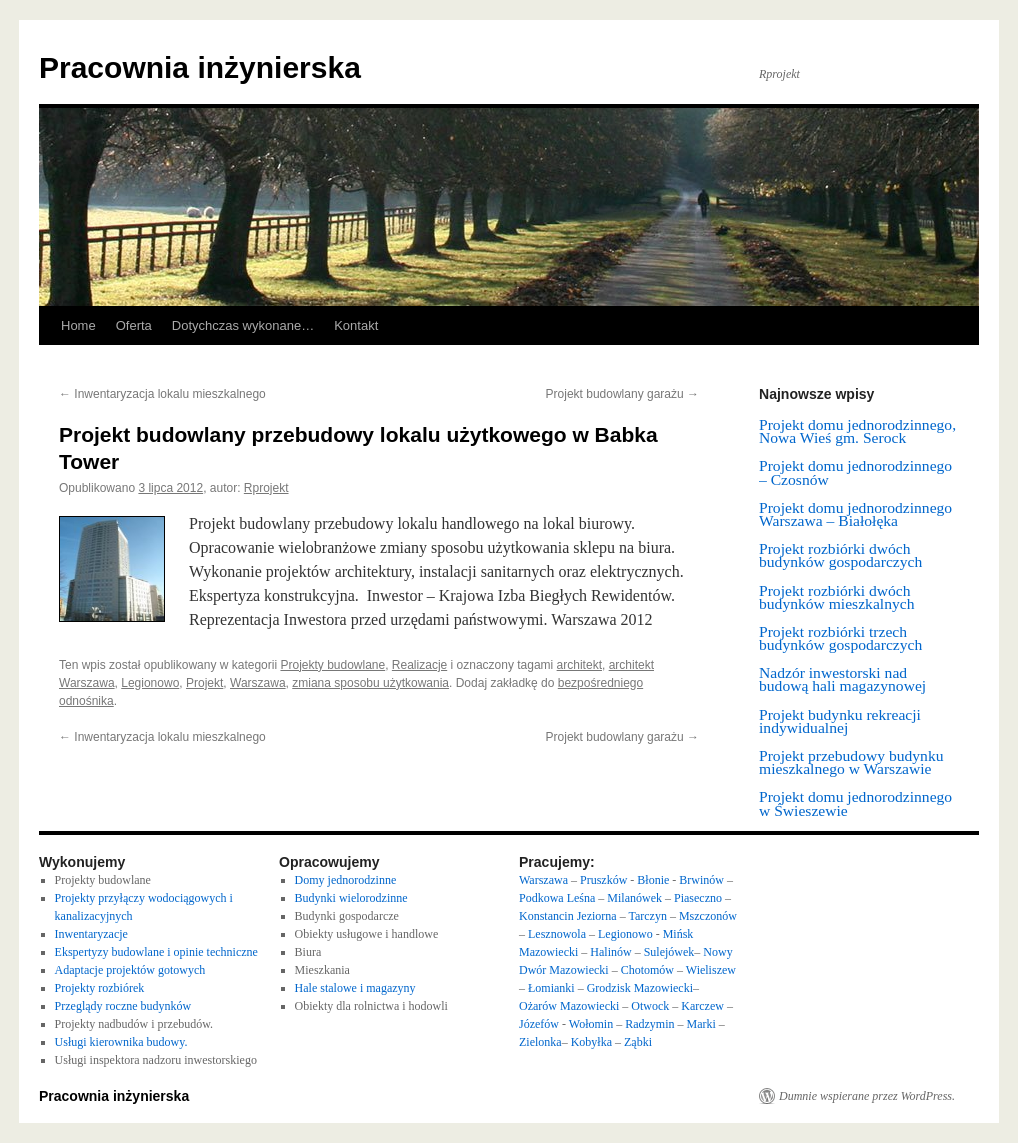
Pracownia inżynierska (200, 67)
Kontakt (356, 325)
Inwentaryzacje (91, 934)
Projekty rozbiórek (100, 988)
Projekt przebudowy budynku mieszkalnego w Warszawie (851, 762)
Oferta (134, 325)
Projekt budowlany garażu (622, 394)
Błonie (653, 880)
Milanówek (636, 898)
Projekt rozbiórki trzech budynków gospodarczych (840, 638)
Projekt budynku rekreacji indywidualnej (840, 721)
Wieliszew (711, 970)
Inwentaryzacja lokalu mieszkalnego (162, 394)
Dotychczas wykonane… (243, 325)
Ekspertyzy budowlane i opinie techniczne (156, 952)
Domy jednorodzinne (346, 880)
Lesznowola (558, 934)
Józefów (540, 1024)
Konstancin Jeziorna (568, 916)
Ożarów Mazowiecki (569, 1006)
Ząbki (638, 1042)
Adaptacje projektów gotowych (130, 970)
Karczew (702, 1006)
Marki (702, 1024)
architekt (579, 665)
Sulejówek (669, 952)
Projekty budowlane (332, 665)
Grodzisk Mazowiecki (640, 988)
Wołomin (591, 1024)
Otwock (650, 1006)
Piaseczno (699, 898)
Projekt (204, 683)
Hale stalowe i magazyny (355, 988)
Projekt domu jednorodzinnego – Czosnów (855, 472)
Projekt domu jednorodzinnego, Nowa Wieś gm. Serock (857, 431)
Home (78, 325)
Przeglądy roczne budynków (123, 1006)
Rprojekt (266, 488)
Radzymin (649, 1024)
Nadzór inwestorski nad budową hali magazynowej (842, 679)
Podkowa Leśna (557, 898)
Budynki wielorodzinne (351, 898)
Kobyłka (591, 1042)
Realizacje (419, 665)
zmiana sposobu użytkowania (370, 683)
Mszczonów (708, 916)
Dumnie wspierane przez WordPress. (867, 1096)
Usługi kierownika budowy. (121, 1042)
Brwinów (701, 880)
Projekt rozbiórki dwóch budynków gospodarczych (840, 555)
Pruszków (603, 880)
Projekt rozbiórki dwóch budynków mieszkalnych (836, 597)
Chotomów (647, 970)
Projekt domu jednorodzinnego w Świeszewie (855, 803)
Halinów (612, 952)
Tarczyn (647, 916)
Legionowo (150, 683)
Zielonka (540, 1042)
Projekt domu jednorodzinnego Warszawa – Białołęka (855, 514)
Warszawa (258, 683)
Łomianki (551, 988)
